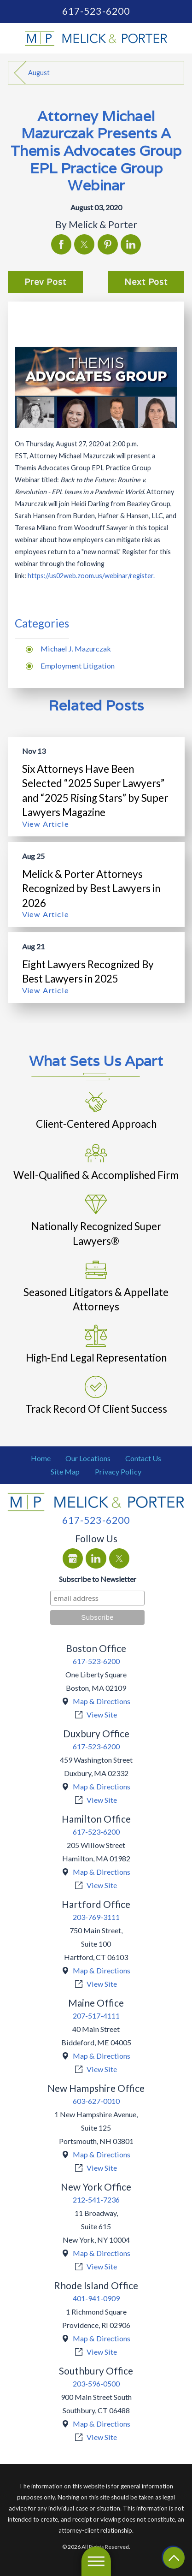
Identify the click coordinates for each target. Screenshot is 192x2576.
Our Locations (88, 1458)
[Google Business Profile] (73, 1558)
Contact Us (143, 1458)
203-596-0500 (96, 2383)
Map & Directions (101, 1701)
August (39, 73)
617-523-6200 (96, 11)
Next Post (146, 282)
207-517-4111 (96, 2015)
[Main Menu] (96, 2561)
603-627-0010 (96, 2100)
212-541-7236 (96, 2199)
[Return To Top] (174, 2557)
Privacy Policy (118, 1471)
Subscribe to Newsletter (97, 1579)
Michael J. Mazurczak (76, 648)
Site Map (65, 1471)
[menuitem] (40, 1458)
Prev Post (45, 282)
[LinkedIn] (96, 1558)
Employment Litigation (78, 665)
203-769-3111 (96, 1917)
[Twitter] (119, 1558)
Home (41, 1458)
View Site (102, 1714)
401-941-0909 (96, 2298)
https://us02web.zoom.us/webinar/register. (91, 576)
